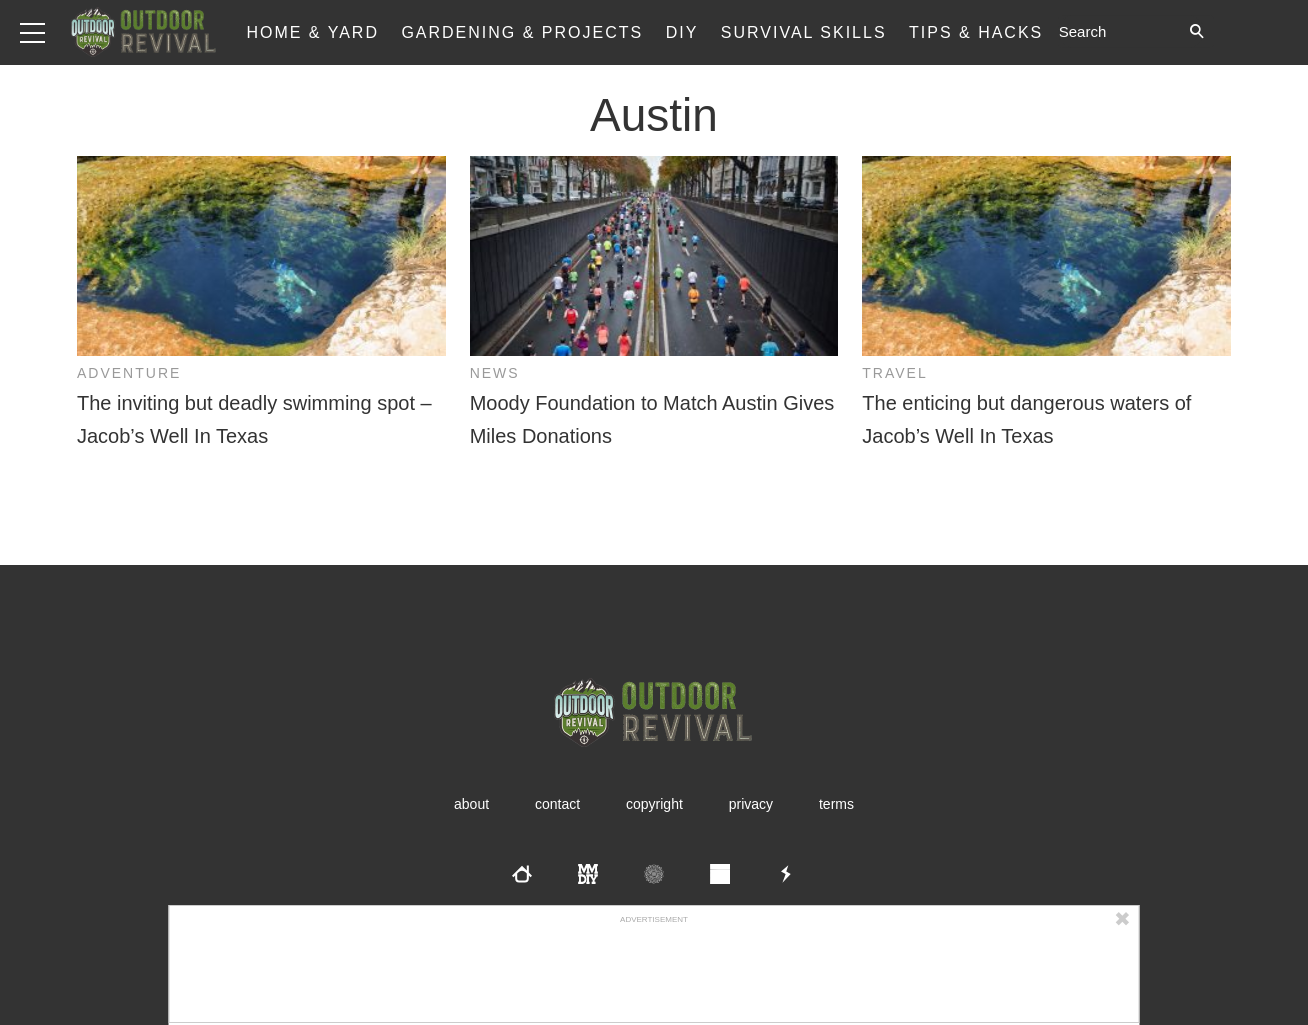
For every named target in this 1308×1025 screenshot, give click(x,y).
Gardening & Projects (522, 32)
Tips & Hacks (976, 32)
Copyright (654, 804)
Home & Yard (312, 32)
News (495, 373)
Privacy (751, 804)
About (471, 804)
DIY (682, 32)
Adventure (129, 373)
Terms (836, 804)
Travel (894, 373)
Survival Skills (804, 32)
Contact (557, 804)
